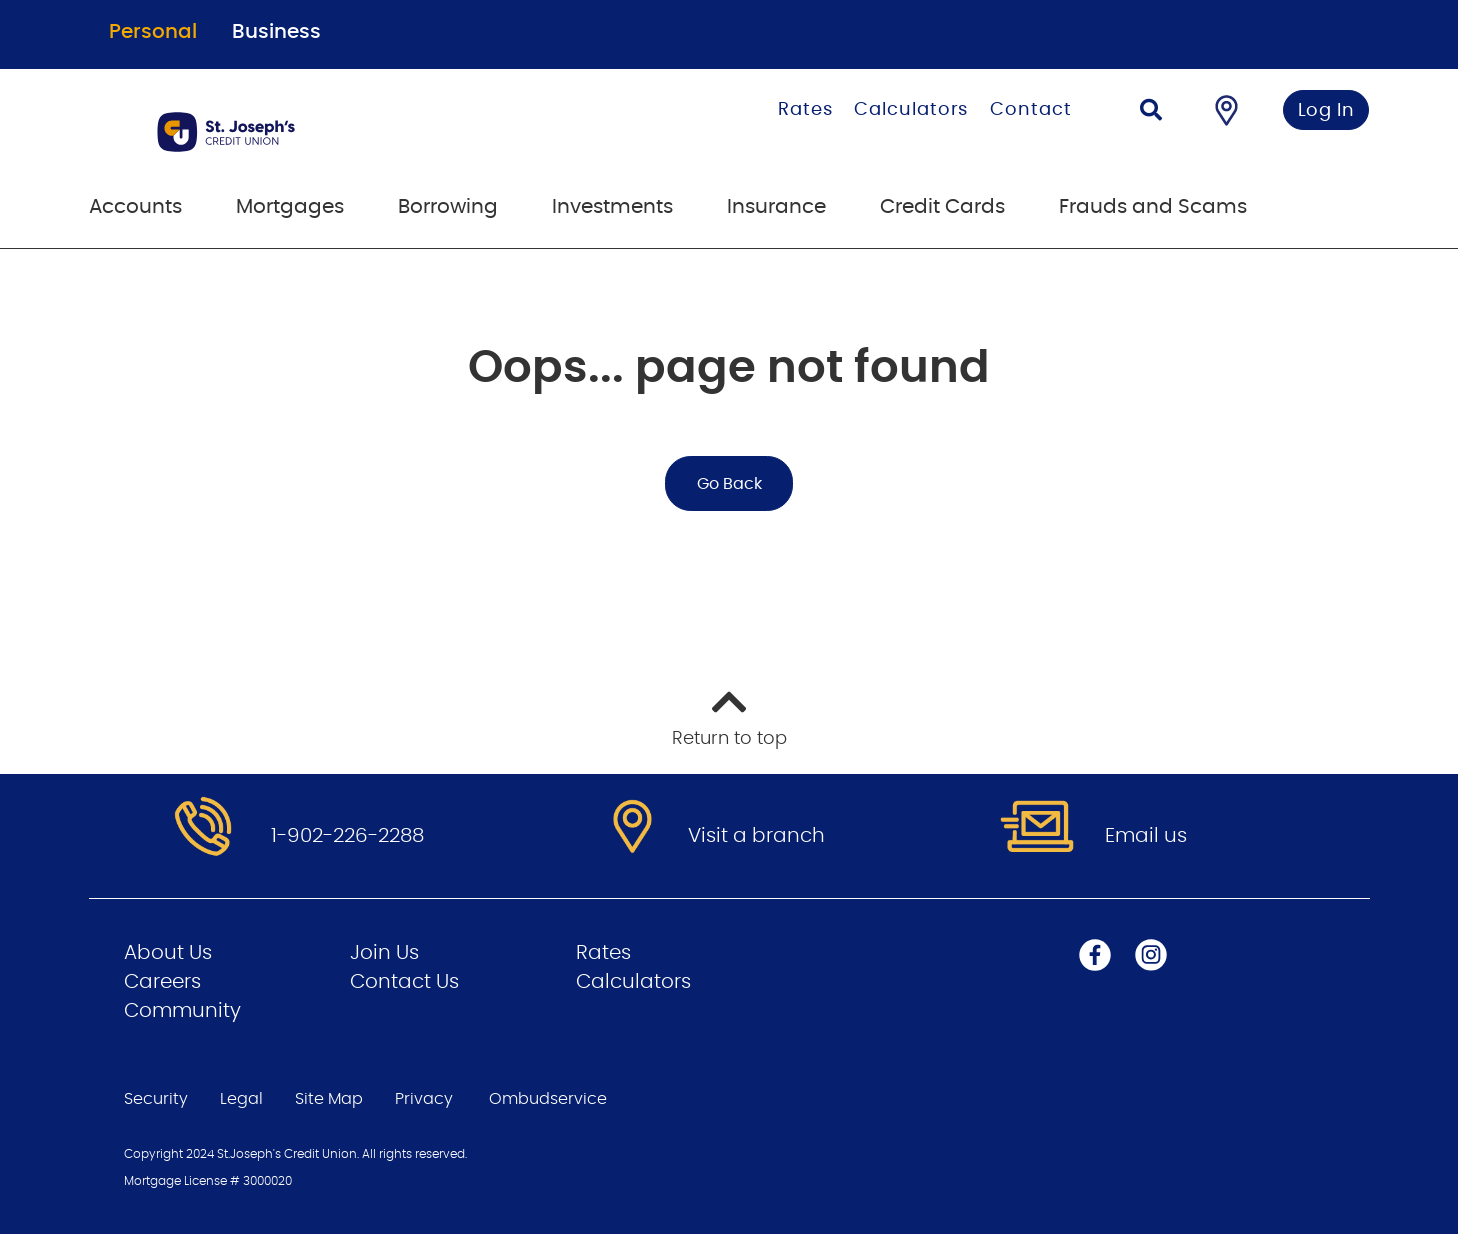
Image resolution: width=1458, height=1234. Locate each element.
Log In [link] (1326, 111)
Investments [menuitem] (612, 207)
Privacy (424, 1099)
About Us (168, 953)
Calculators (911, 110)
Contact (1030, 110)
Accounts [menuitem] (135, 207)
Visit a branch (756, 836)
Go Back (729, 484)
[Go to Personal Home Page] (326, 132)
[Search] (1151, 112)
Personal (153, 32)
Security (156, 1099)
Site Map (329, 1099)
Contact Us (404, 982)
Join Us (384, 953)
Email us (1146, 836)
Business (276, 32)
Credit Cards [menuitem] (942, 207)
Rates (805, 110)
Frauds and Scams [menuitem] (1153, 207)
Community (182, 1011)
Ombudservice (550, 1099)
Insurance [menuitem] (776, 207)
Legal (241, 1099)
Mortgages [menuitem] (290, 207)
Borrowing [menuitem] (448, 207)
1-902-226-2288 (347, 836)
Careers (162, 982)
